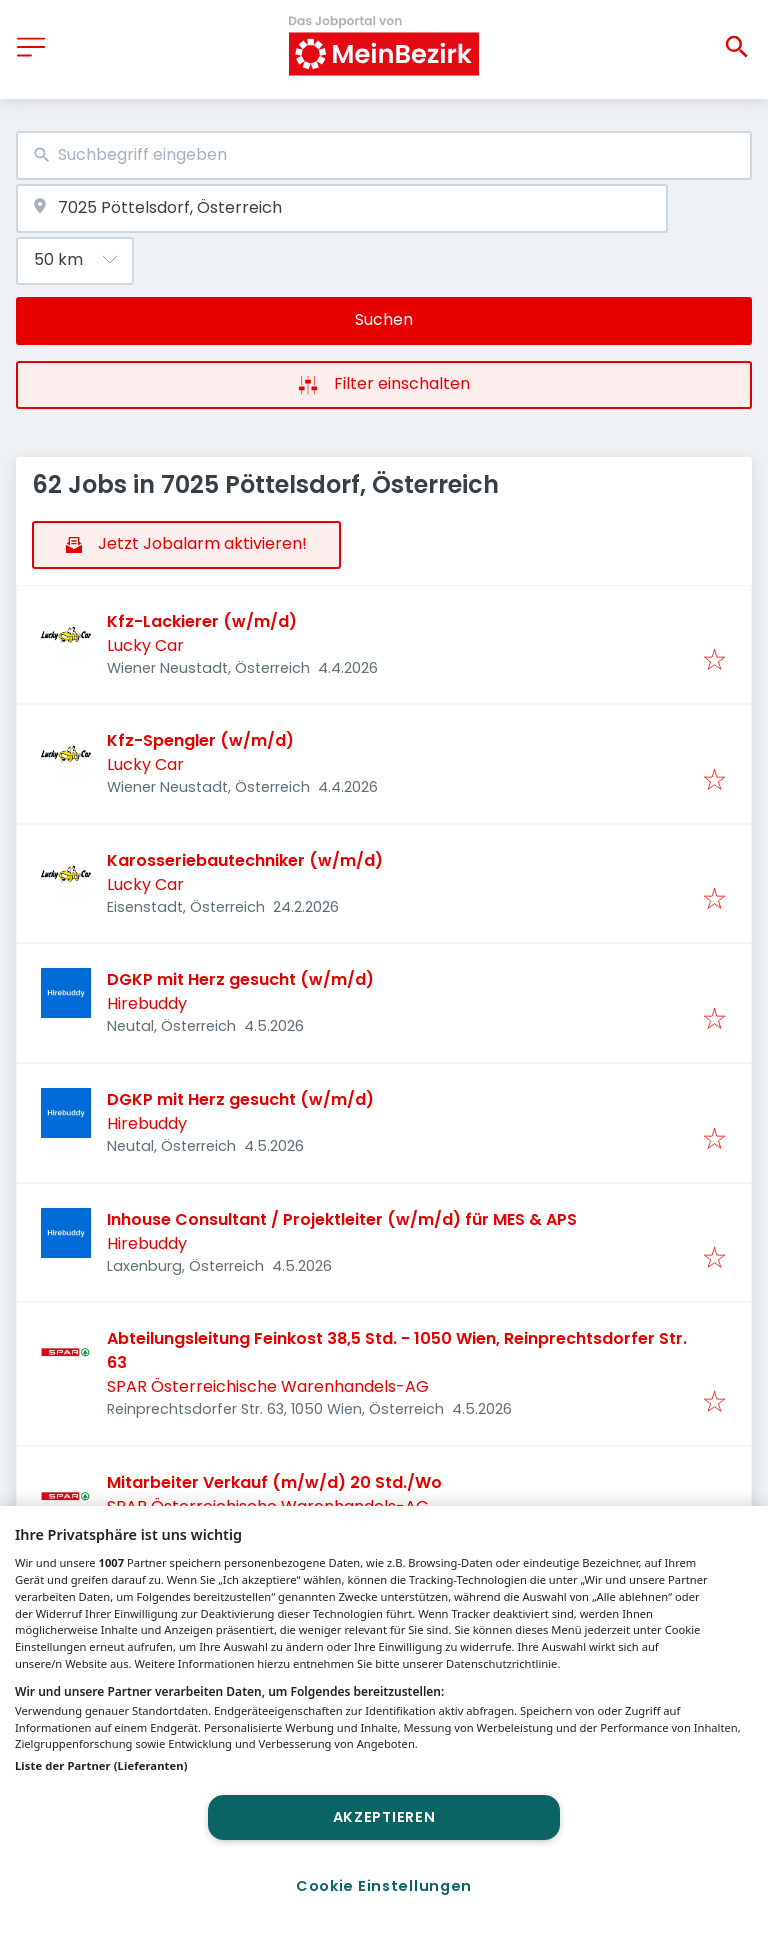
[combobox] (384, 155)
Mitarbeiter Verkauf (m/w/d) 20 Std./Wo (274, 1482)
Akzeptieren (384, 1817)
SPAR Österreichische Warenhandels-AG (268, 1386)
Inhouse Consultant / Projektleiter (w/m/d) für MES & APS (342, 1219)
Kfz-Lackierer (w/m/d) (202, 621)
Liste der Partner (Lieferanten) (101, 1765)
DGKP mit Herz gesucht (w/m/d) (240, 979)
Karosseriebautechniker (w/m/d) (245, 860)
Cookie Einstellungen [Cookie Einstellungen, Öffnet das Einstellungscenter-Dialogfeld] (384, 1886)
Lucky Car (145, 645)
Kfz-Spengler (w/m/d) (200, 740)
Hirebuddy (147, 1003)
